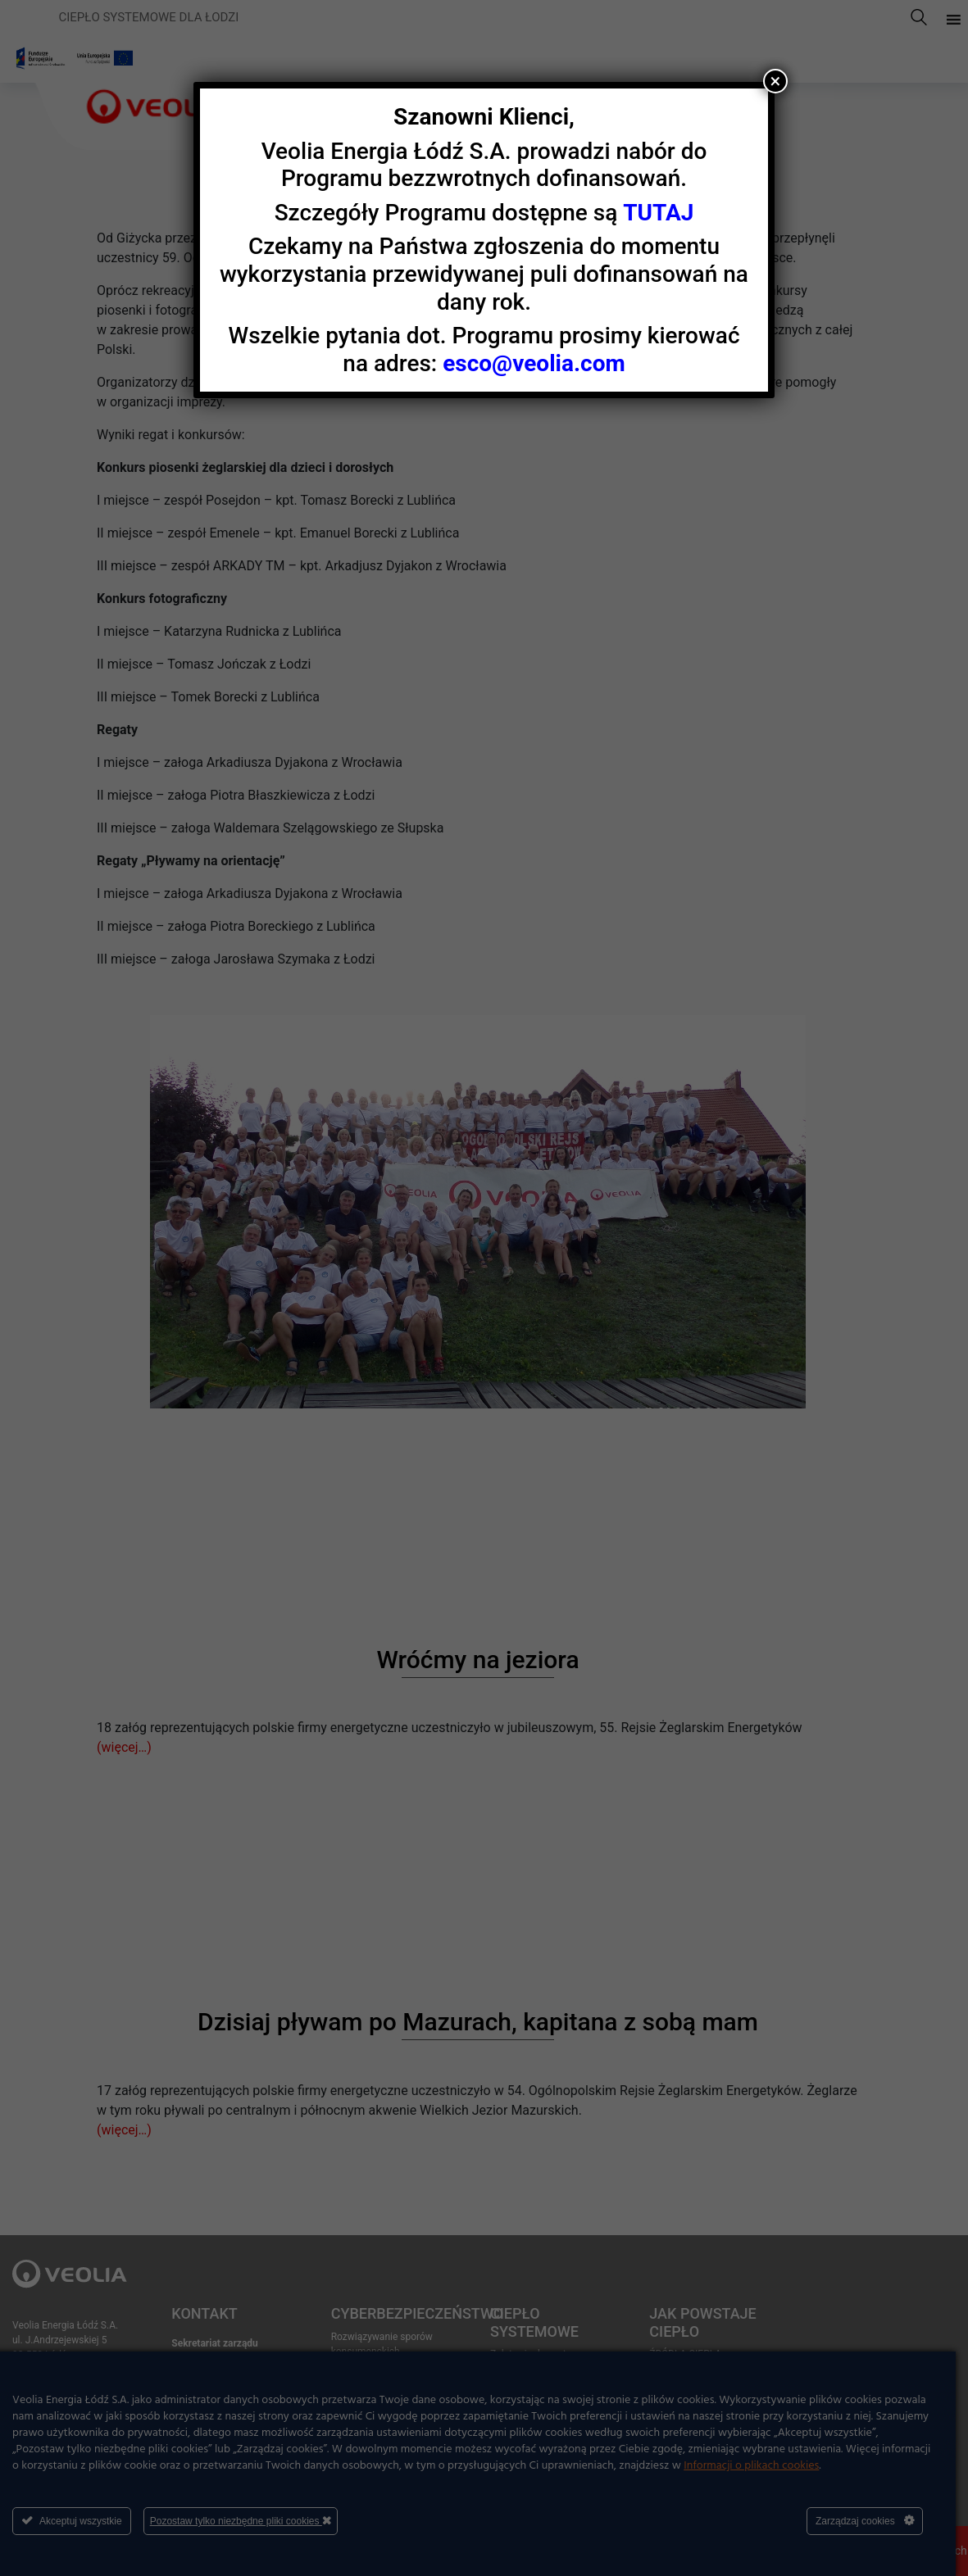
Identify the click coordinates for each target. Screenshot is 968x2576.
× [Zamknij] (775, 81)
